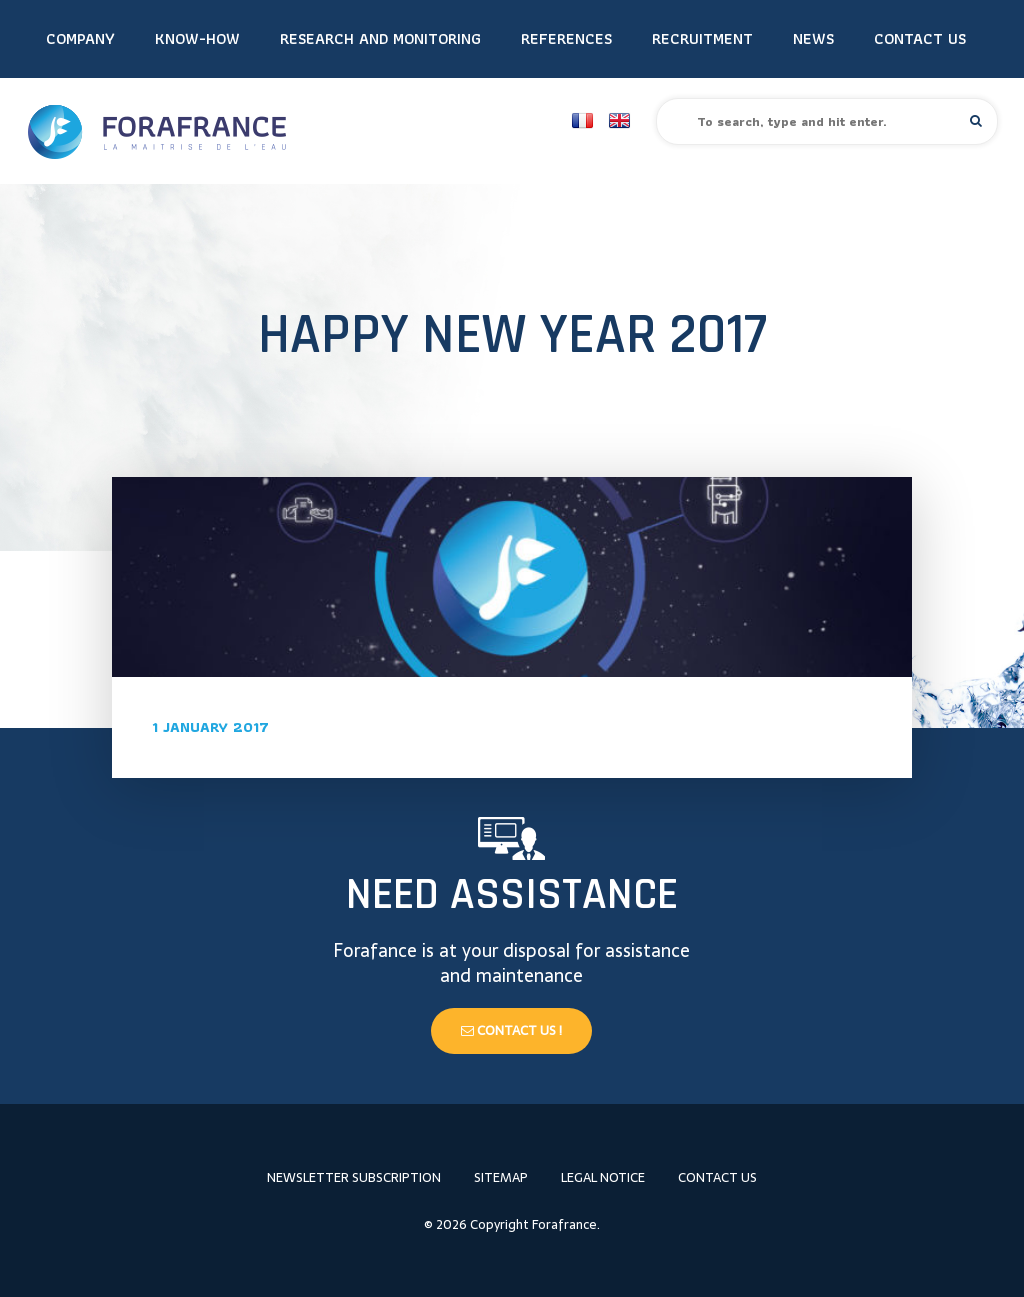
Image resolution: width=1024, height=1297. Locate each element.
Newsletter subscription (354, 1177)
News (813, 38)
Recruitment (702, 38)
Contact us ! (511, 1030)
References (566, 38)
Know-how (197, 38)
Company (80, 38)
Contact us (920, 38)
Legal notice (603, 1177)
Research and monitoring (380, 38)
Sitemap (501, 1177)
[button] (976, 120)
